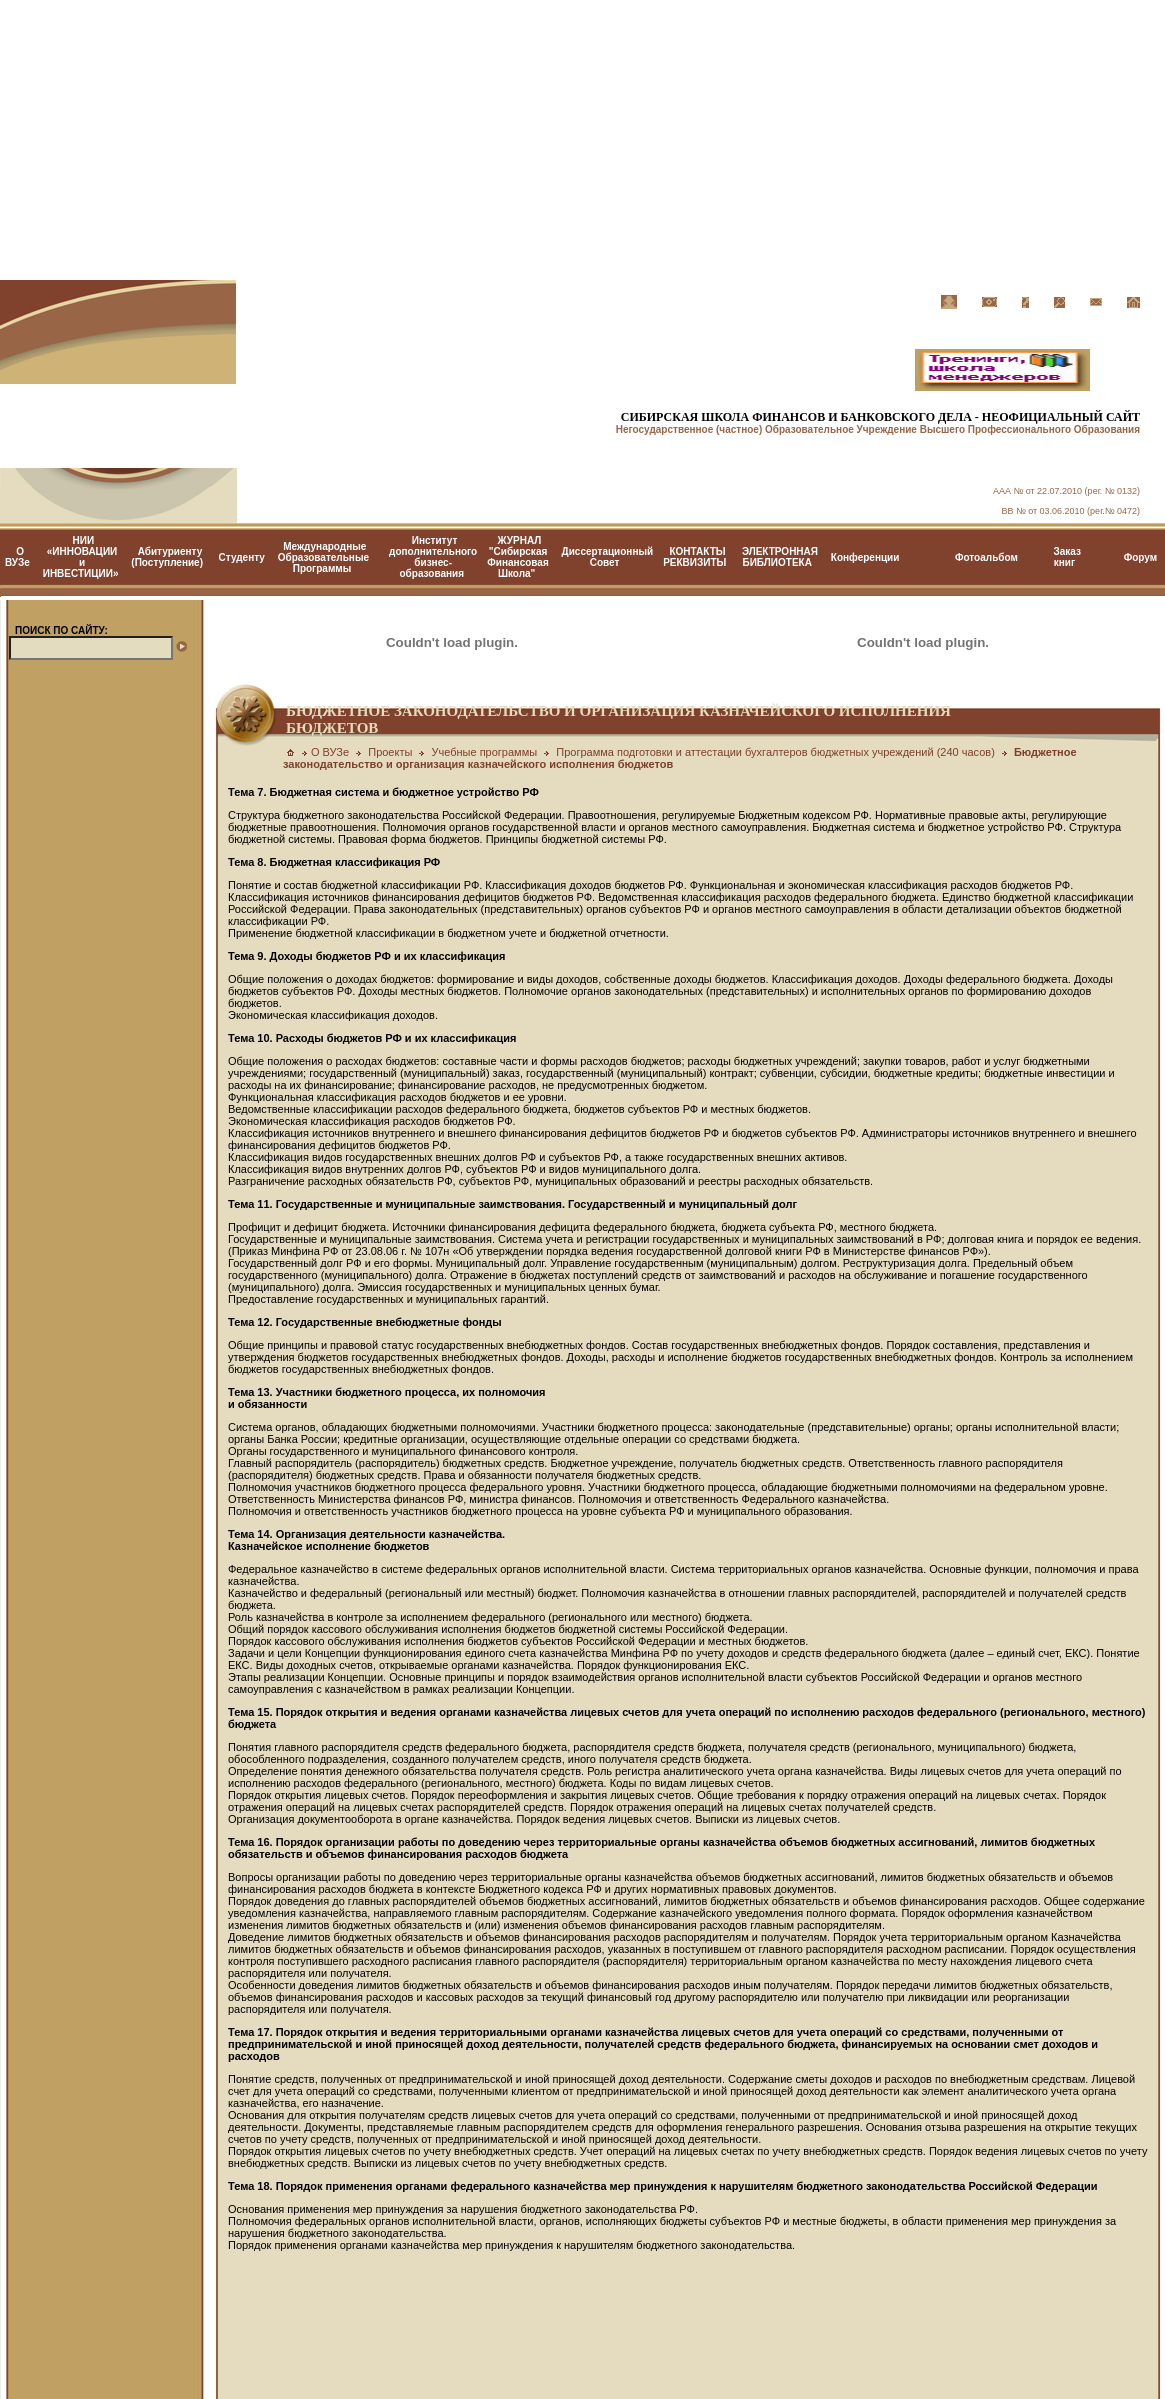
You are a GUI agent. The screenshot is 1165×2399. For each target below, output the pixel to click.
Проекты (390, 752)
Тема (241, 1842)
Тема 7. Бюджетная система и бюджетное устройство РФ (383, 792)
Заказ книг (1067, 557)
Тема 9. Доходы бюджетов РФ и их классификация (366, 956)
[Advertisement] (583, 140)
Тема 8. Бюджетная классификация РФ (334, 862)
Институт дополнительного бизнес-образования (433, 557)
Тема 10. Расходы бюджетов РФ (315, 1038)
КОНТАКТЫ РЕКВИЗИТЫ (694, 557)
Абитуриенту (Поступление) (167, 557)
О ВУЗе (17, 557)
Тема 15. (250, 1712)
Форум (1140, 557)
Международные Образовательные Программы (323, 557)
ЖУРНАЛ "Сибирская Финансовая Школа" (517, 557)
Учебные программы (484, 752)
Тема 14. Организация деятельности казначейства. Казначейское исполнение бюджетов (366, 1540)
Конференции (865, 557)
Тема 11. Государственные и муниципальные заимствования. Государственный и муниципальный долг (512, 1204)
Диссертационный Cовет (608, 557)
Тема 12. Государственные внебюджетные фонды (365, 1322)
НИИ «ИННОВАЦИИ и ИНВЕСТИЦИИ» (81, 557)
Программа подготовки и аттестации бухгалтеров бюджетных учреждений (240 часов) (775, 752)
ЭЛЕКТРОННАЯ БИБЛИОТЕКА (780, 557)
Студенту (242, 557)
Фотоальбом (986, 557)
